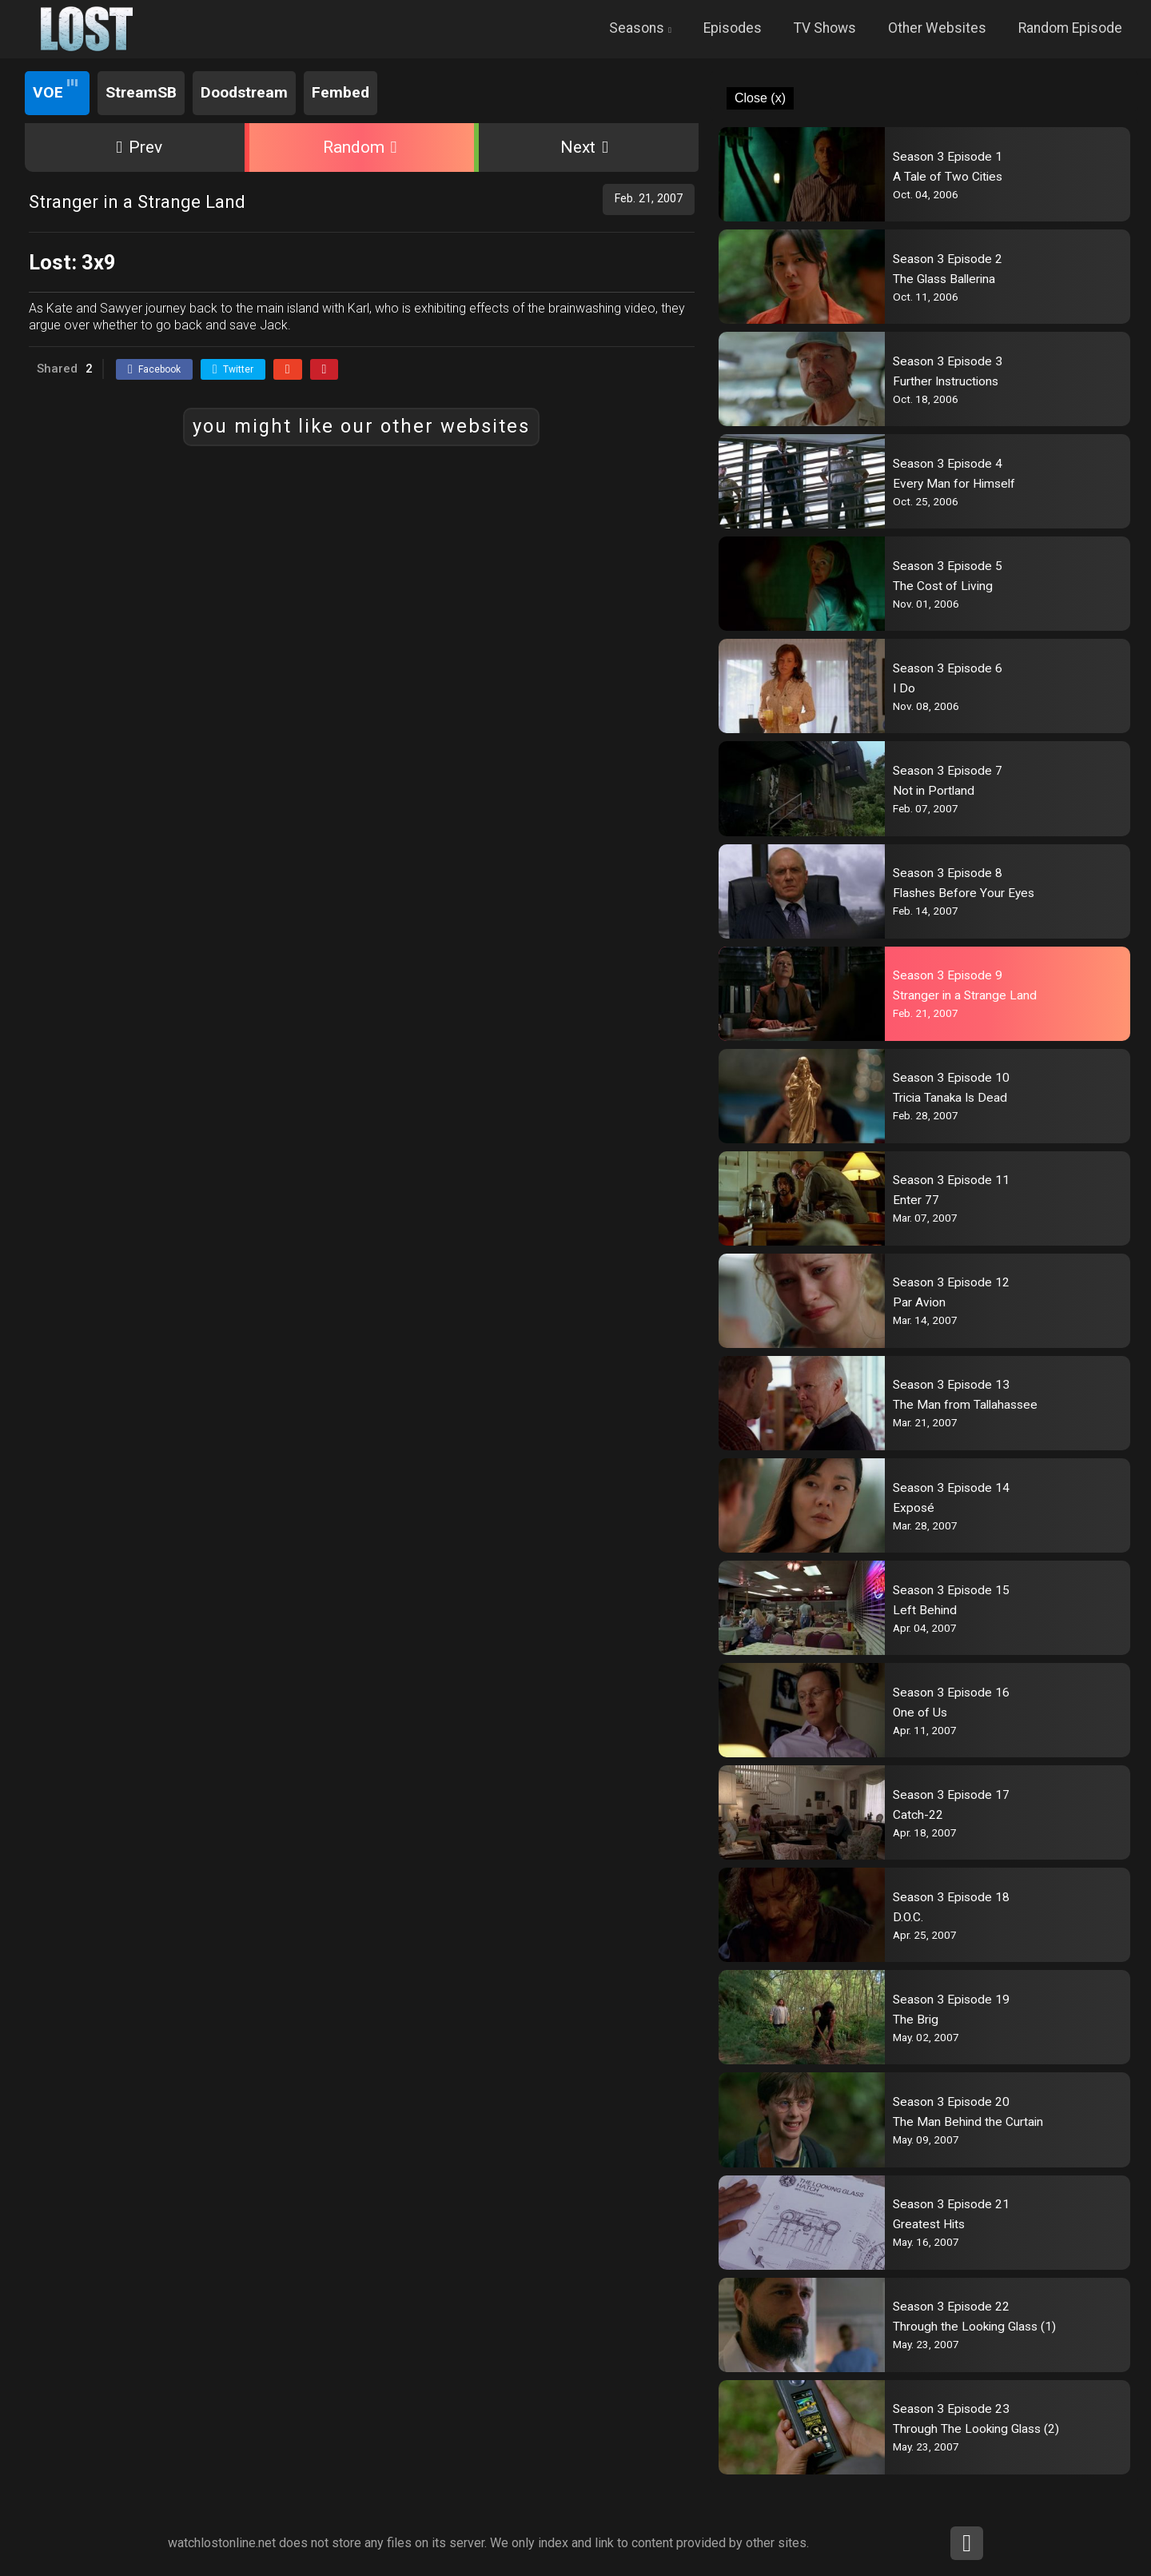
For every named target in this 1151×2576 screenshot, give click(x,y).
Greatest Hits (929, 2224)
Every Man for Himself (954, 484)
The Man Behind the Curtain (968, 2122)
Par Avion (919, 1302)
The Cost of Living (943, 586)
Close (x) (760, 98)
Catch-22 (918, 1815)
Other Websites (937, 28)
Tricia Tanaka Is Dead (950, 1098)
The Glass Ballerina (944, 279)
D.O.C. (908, 1917)
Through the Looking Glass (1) (974, 2326)
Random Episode (1070, 28)
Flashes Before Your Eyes (963, 893)
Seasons (636, 28)
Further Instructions (945, 381)
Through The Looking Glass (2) (976, 2429)
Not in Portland (933, 791)
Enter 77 (916, 1200)
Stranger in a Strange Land (965, 995)
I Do (904, 688)
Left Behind (925, 1610)
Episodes (732, 28)
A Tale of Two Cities (947, 176)
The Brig (915, 2019)
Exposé (913, 1508)
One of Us (920, 1712)
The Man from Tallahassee (965, 1405)
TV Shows (825, 28)
